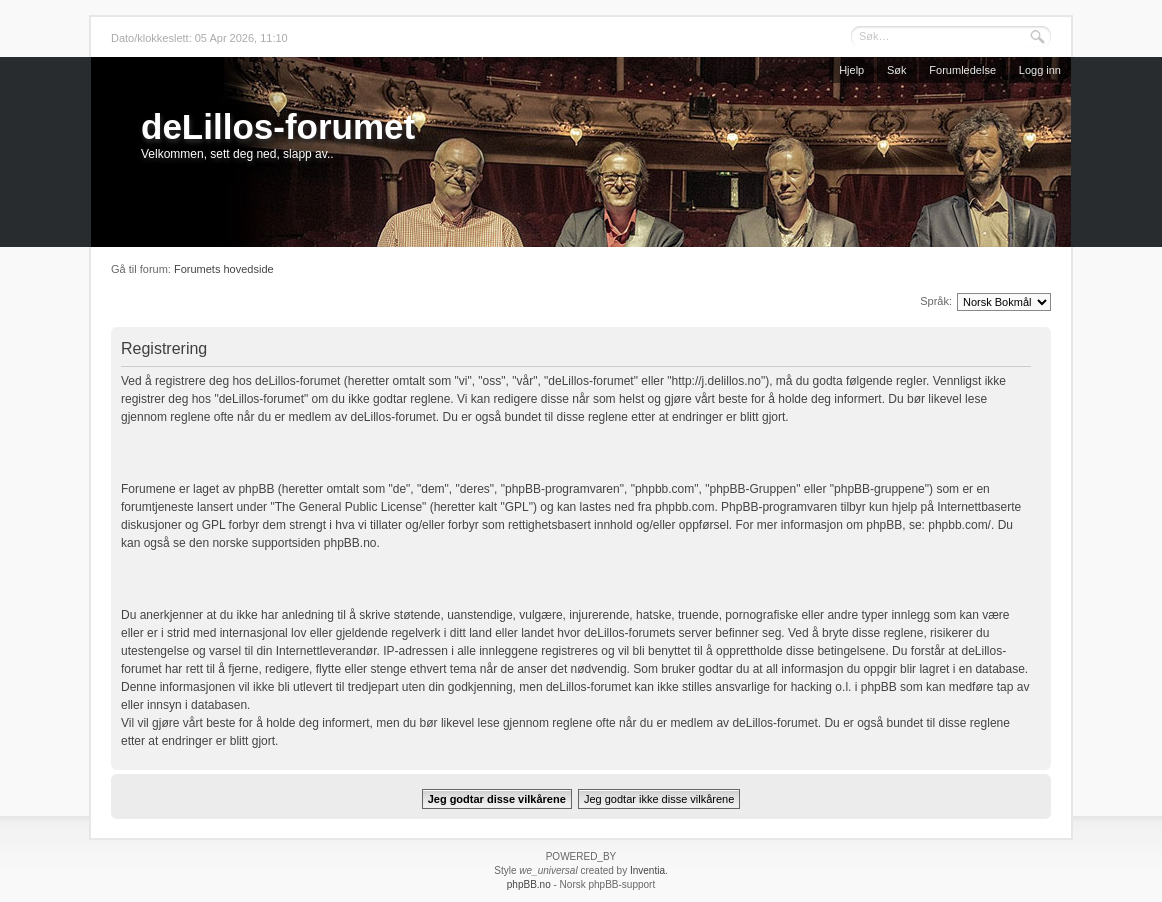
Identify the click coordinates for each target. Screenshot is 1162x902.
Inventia (647, 870)
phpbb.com (684, 507)
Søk (897, 70)
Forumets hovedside (224, 269)
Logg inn (1040, 70)
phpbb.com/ (959, 525)
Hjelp (851, 70)
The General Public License (348, 507)
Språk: (936, 301)
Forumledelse (962, 70)
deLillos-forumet (278, 126)
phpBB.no (350, 543)
